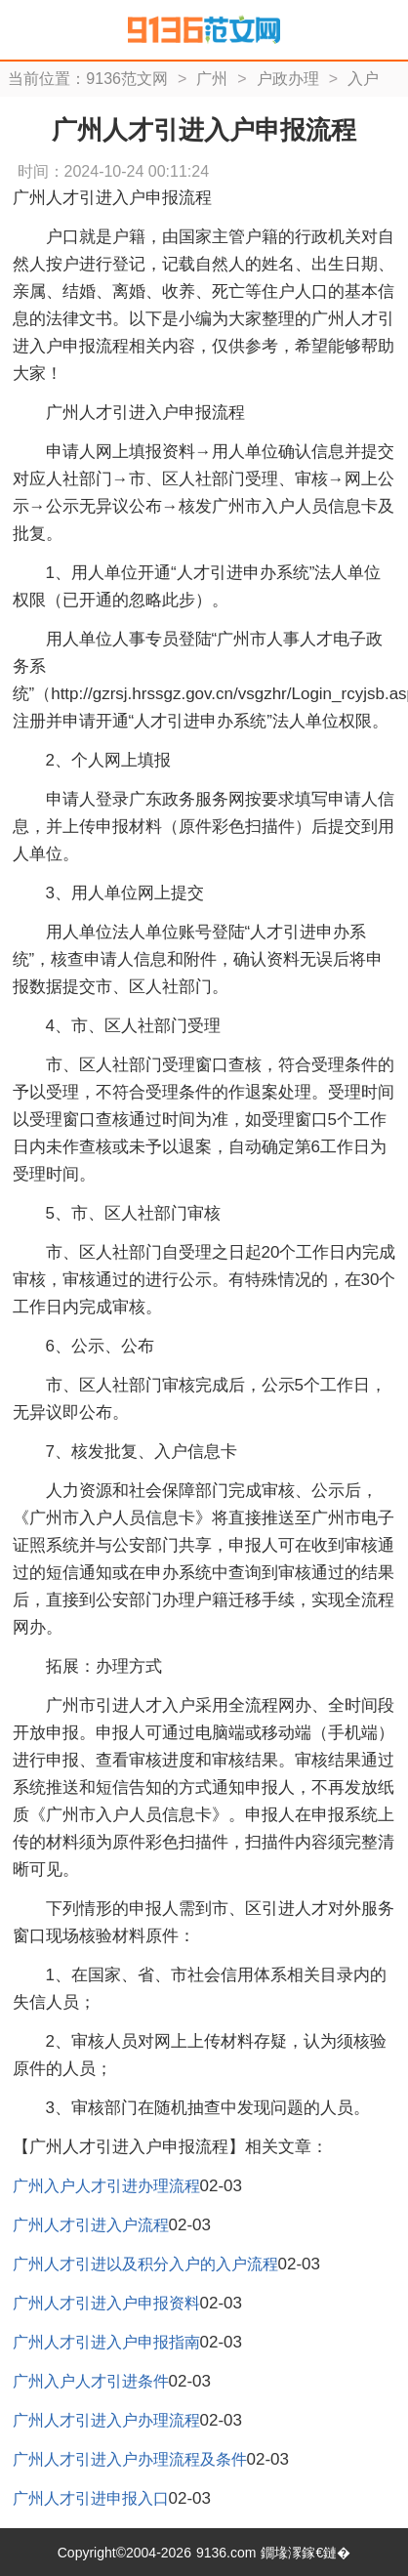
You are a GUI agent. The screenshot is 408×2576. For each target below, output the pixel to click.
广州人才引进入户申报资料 (106, 2303)
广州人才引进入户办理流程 (106, 2420)
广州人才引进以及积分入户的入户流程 (145, 2264)
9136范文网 (127, 78)
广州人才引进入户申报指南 (106, 2342)
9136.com (226, 2552)
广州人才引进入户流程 (91, 2225)
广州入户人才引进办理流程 (106, 2186)
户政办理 (288, 78)
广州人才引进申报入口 (91, 2498)
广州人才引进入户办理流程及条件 (130, 2459)
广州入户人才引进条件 (91, 2381)
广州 (211, 78)
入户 (363, 78)
